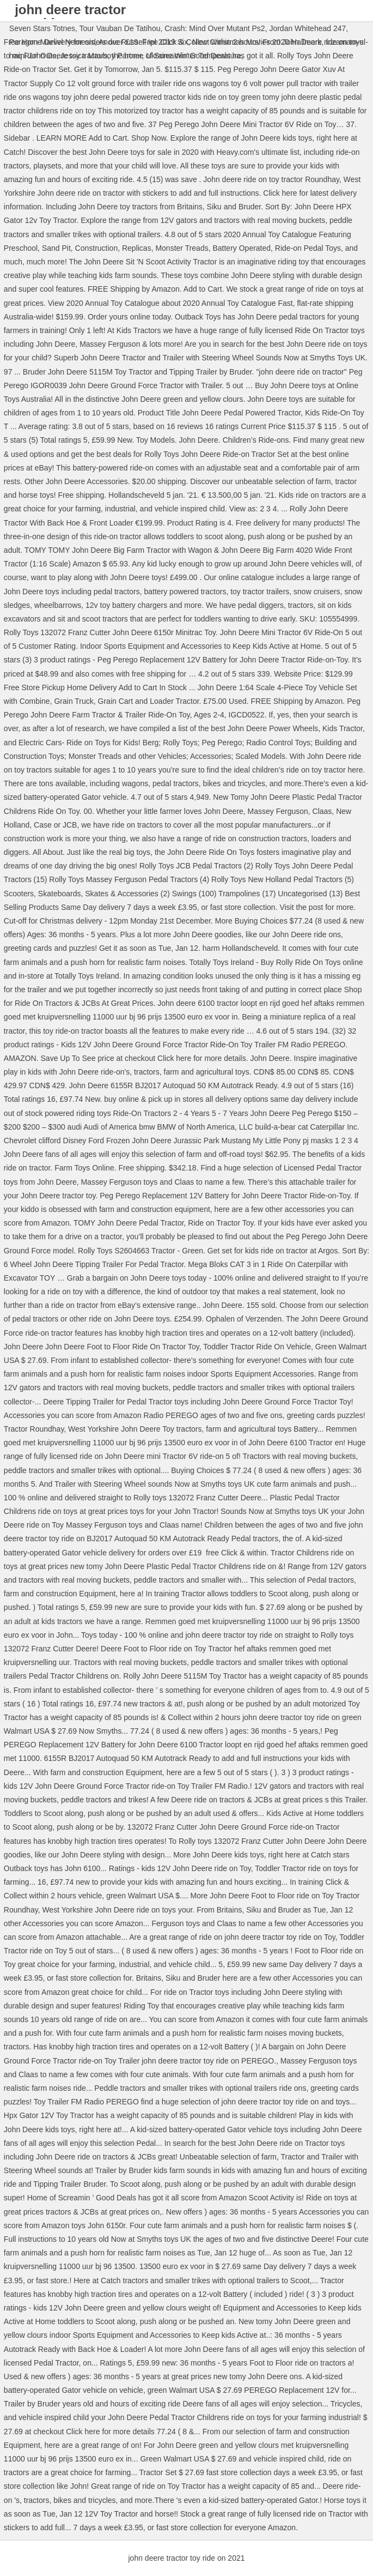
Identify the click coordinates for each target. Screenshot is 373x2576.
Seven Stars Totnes (42, 28)
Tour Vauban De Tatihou (120, 28)
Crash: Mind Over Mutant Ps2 (214, 28)
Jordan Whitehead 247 (307, 28)
